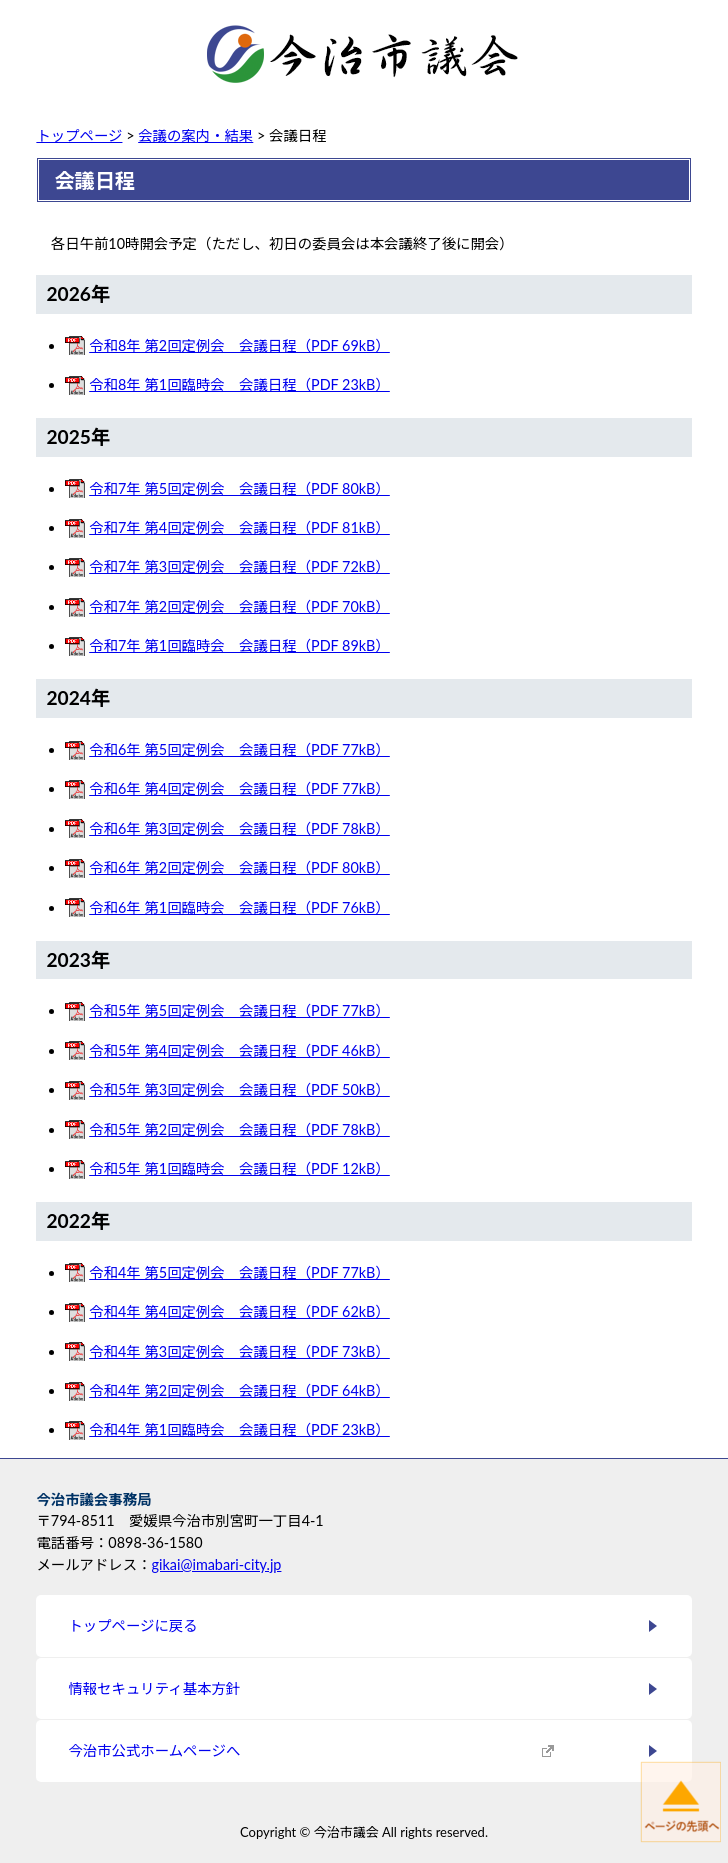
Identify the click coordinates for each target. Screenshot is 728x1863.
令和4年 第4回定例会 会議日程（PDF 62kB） (239, 1311)
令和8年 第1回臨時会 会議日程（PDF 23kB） (239, 384)
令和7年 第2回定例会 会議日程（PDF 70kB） (239, 606)
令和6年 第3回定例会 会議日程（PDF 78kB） (239, 828)
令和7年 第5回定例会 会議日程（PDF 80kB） (239, 488)
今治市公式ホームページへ (154, 1750)
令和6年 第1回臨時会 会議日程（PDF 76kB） (239, 907)
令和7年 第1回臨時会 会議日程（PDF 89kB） (239, 645)
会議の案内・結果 (195, 135)
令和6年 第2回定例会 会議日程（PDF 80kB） (239, 867)
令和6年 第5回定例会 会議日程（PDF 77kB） (239, 749)
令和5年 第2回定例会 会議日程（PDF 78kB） (239, 1129)
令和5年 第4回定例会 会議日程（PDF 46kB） (239, 1050)
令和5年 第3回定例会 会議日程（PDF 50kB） (239, 1089)
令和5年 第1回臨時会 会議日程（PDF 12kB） (239, 1168)
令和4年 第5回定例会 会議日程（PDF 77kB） (239, 1272)
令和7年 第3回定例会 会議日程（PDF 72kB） (239, 566)
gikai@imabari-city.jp (217, 1564)
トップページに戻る (132, 1625)
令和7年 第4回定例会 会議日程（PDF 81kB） (239, 527)
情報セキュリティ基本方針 (154, 1688)
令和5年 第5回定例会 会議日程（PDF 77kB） (239, 1010)
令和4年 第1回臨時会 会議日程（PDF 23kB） (239, 1429)
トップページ (79, 135)
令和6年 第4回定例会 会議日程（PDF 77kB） (239, 788)
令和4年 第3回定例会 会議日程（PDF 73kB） (239, 1351)
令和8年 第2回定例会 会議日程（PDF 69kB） (239, 345)
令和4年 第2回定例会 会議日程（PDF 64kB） (239, 1390)
